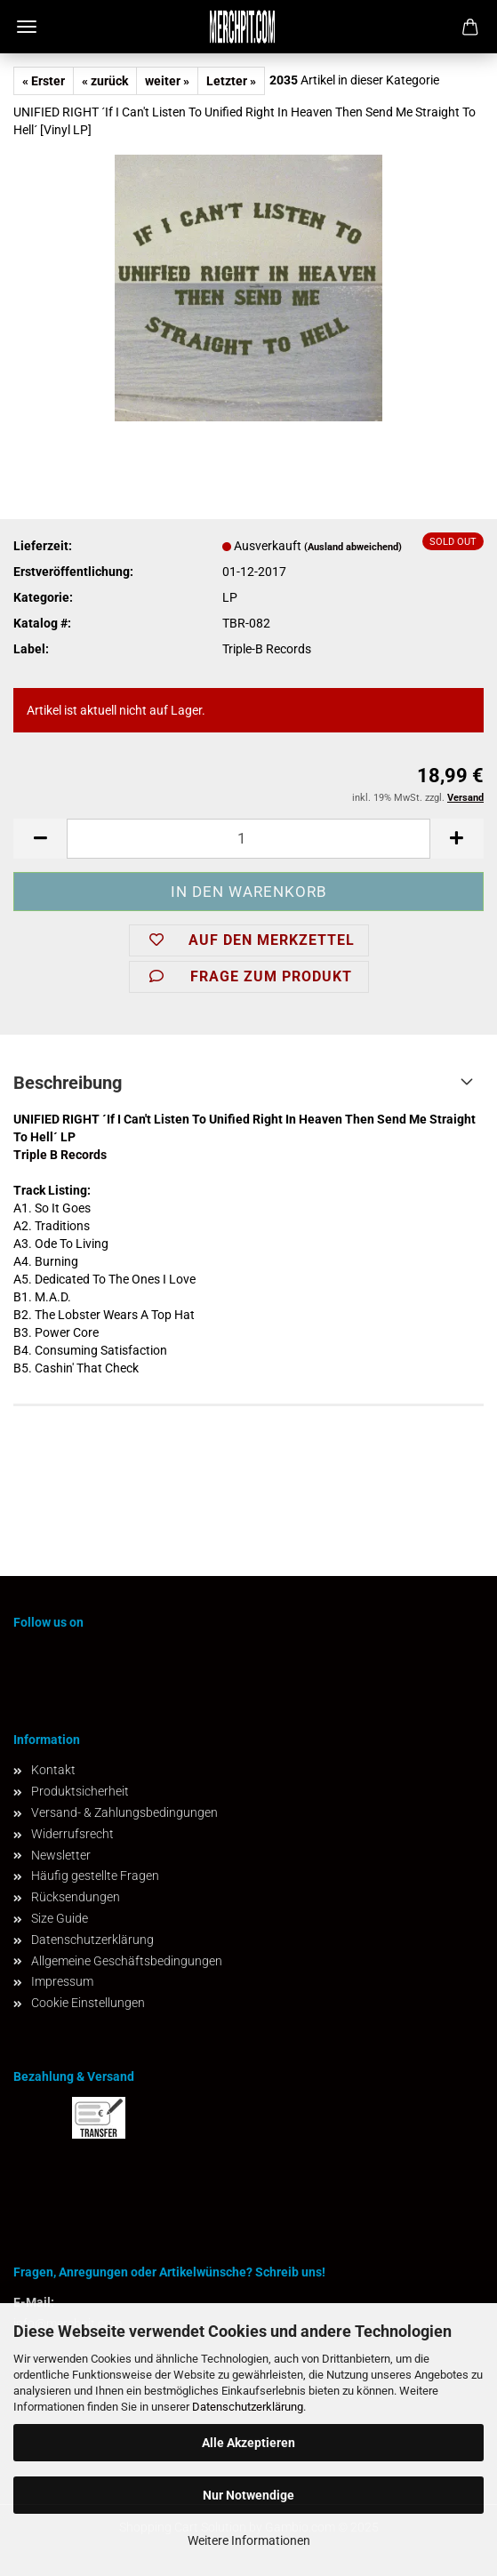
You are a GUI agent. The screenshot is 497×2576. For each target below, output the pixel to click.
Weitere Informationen (249, 2540)
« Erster (43, 81)
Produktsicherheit (80, 1791)
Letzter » (231, 81)
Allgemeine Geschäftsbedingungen (126, 1961)
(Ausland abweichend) (353, 547)
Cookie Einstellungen (88, 2003)
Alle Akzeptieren (248, 2443)
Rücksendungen (75, 1897)
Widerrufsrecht (72, 1834)
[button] (40, 839)
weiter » (167, 81)
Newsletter (61, 1855)
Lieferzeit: (42, 546)
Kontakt (53, 1770)
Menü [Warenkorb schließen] (26, 27)
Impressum (62, 1981)
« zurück (105, 81)
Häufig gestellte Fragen (95, 1875)
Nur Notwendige (248, 2495)
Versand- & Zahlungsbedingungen (124, 1812)
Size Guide (59, 1918)
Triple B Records (60, 1155)
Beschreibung (67, 1082)
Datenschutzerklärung (247, 2406)
